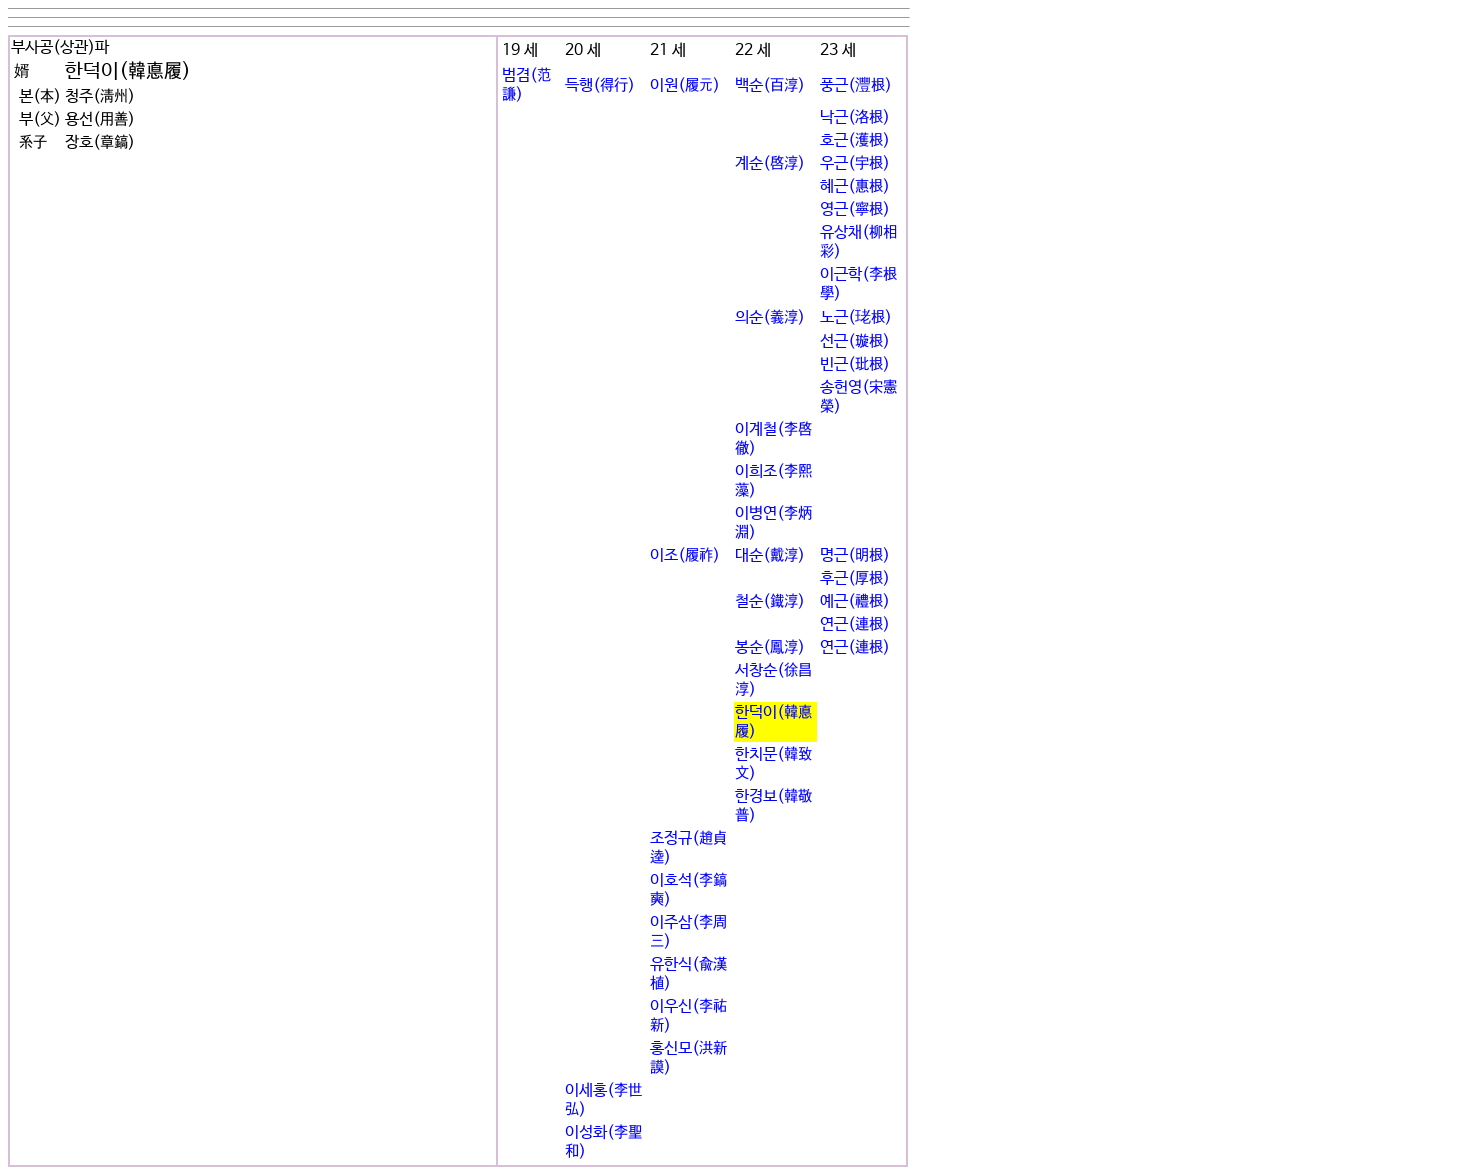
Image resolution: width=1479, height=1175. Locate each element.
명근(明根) (855, 555)
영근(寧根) (855, 209)
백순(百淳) (770, 85)
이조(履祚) (685, 555)
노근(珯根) (856, 317)
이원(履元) (685, 85)
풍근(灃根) (856, 85)
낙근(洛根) (855, 117)
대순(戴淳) (770, 555)
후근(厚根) (855, 578)
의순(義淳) (770, 317)
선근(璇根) (855, 341)
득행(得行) (600, 85)
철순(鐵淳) (770, 601)
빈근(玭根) (855, 364)
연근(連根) (855, 624)
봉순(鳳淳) (770, 647)
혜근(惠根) (855, 186)
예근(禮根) (855, 601)
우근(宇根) (855, 163)
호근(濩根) (855, 140)
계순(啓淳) (770, 163)
